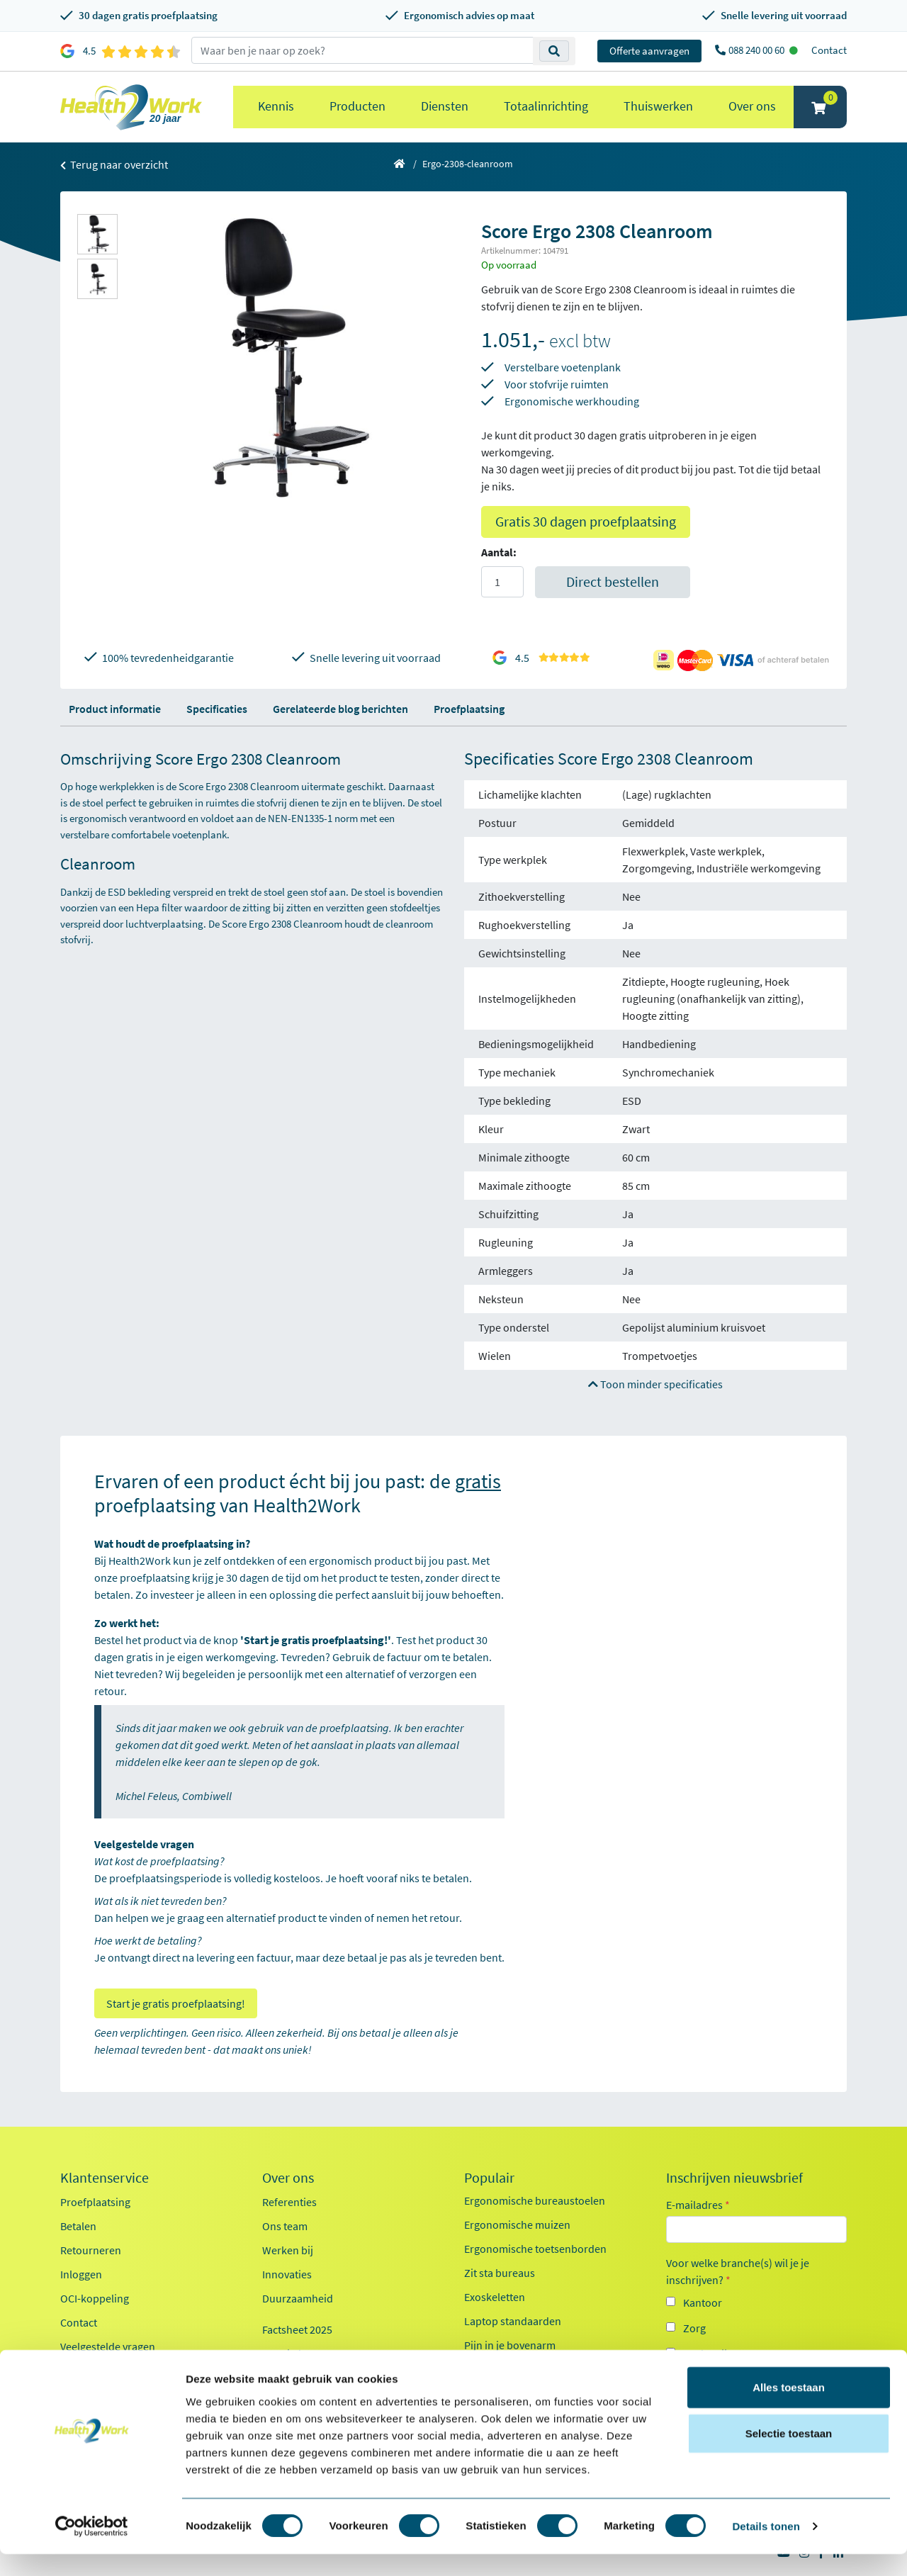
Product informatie (115, 709)
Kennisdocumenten (309, 2353)
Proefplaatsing (469, 709)
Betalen (78, 2226)
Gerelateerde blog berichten (340, 709)
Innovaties (287, 2274)
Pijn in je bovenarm (510, 2345)
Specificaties (216, 709)
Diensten (444, 106)
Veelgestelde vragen (107, 2346)
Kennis (276, 106)
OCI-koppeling (94, 2298)
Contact (829, 50)
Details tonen (765, 2548)
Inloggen (81, 2274)
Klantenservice (104, 2177)
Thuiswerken (658, 106)
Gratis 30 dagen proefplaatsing (585, 521)
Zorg (694, 2328)
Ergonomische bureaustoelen (534, 2200)
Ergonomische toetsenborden (535, 2249)
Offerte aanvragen (649, 50)
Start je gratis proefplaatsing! (175, 2003)
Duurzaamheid (297, 2298)
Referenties (289, 2202)
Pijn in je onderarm (509, 2369)
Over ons (752, 106)
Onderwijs (707, 2353)
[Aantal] (502, 581)
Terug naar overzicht (114, 164)
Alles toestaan (789, 2408)
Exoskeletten (494, 2297)
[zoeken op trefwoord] (362, 50)
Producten (357, 106)
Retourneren (90, 2250)
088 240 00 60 (757, 50)
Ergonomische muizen (517, 2224)
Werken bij (287, 2250)
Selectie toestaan (789, 2455)
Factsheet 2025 (297, 2329)
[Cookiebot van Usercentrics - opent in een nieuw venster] (92, 2548)
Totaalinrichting (546, 106)
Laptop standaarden (512, 2321)
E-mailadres (698, 2205)
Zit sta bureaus (499, 2273)
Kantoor (702, 2302)
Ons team (285, 2226)
